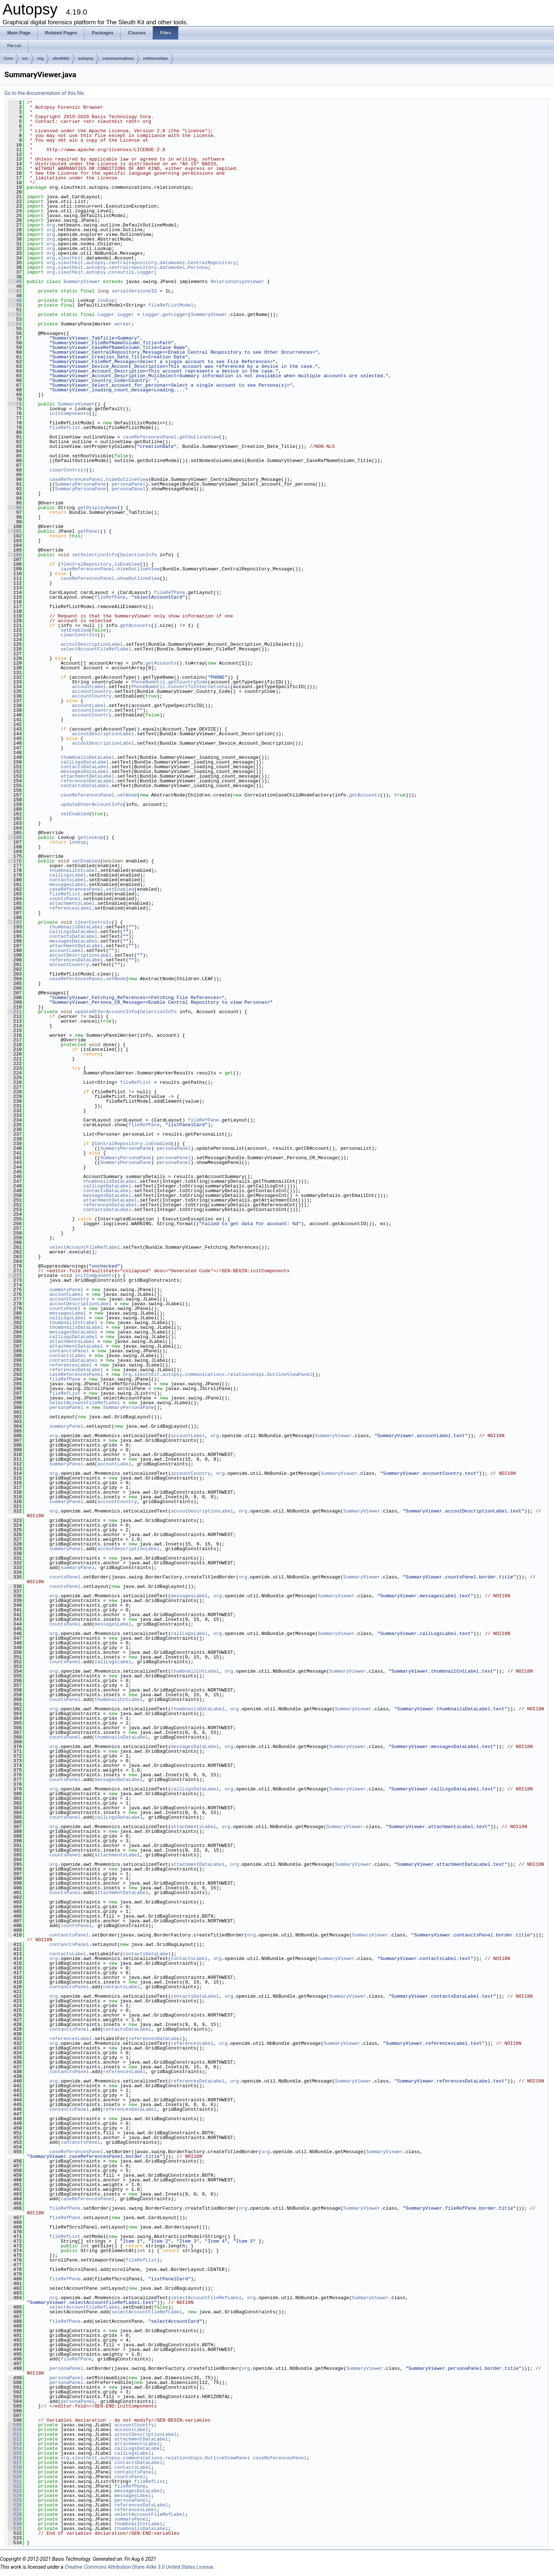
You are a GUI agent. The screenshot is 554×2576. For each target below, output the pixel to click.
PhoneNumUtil (148, 682)
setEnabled (75, 630)
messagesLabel (67, 884)
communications (118, 58)
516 (15, 2458)
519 (15, 2472)
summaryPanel (66, 1289)
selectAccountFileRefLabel (96, 649)
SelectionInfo (138, 555)
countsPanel (64, 898)
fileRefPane (169, 592)
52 (15, 314)
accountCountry (92, 691)
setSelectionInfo (94, 555)
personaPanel (129, 484)
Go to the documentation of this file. (44, 93)
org (40, 58)
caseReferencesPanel (149, 437)
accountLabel (89, 686)
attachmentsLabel (72, 903)
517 (15, 2462)
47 (15, 291)
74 (15, 404)
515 (15, 2453)
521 (15, 2481)
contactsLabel (67, 880)
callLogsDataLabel (85, 762)
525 (15, 2500)
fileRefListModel (170, 305)
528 (15, 2514)
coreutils (121, 272)
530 (15, 2524)
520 (15, 2476)
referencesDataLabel (87, 781)
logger (125, 314)
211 (15, 1011)
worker (123, 324)
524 (15, 2495)
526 (15, 2505)
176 (15, 861)
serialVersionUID (134, 291)
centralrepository (133, 262)
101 (15, 531)
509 (15, 2425)
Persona (198, 267)
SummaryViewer (81, 281)
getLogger (175, 314)
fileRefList (64, 427)
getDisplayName (97, 507)
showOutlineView (138, 578)
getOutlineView (199, 437)
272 (15, 1275)
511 (15, 2434)
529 (15, 2519)
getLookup (90, 837)
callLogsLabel (67, 875)
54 (15, 324)
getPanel (89, 531)
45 (15, 281)
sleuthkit (61, 58)
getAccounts (135, 625)
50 (15, 305)
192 (15, 922)
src (25, 58)
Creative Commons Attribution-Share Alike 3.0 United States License (138, 2567)
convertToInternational (199, 686)
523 (15, 2491)
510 (15, 2429)
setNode (127, 795)
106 (15, 555)
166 (15, 837)
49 (15, 300)
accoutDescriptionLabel (92, 644)
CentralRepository (212, 262)
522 (15, 2486)
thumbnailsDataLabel (87, 757)
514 (15, 2448)
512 (15, 2439)
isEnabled (127, 564)
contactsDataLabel (85, 766)
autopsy (85, 58)
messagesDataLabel (85, 771)
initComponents (69, 413)
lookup (105, 300)
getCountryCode (188, 682)
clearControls (67, 470)
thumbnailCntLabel (73, 870)
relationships (155, 58)
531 (15, 2528)
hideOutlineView (127, 479)
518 (15, 2467)
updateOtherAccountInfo (92, 804)
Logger (145, 272)
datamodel (172, 262)
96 (15, 507)
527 (15, 2509)
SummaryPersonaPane (80, 484)
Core (8, 58)
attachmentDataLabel (87, 776)
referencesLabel (70, 908)
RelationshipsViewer (237, 281)
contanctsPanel (69, 1351)
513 (15, 2443)
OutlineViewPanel (289, 1374)
